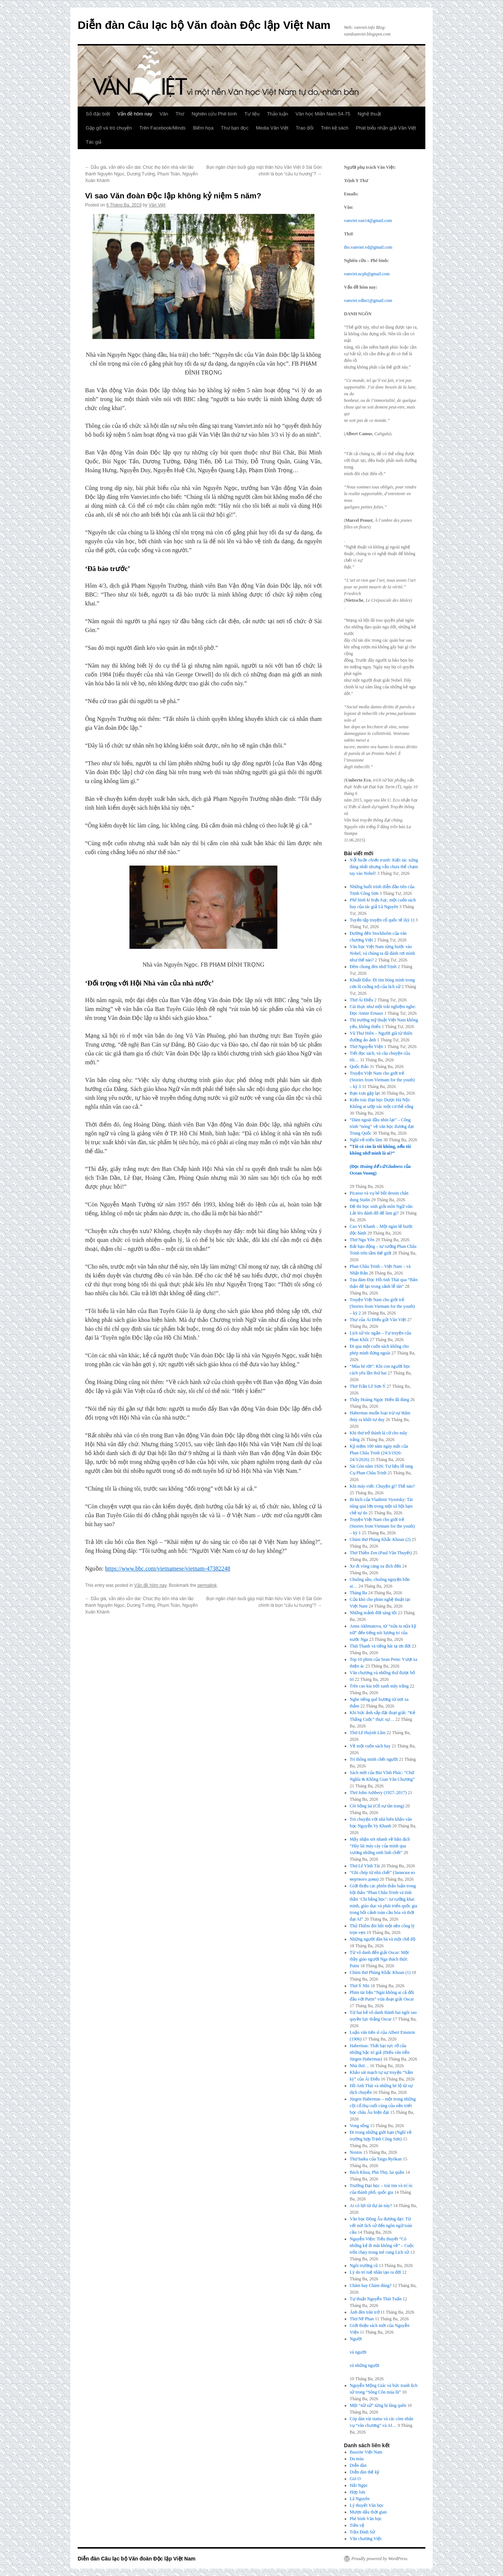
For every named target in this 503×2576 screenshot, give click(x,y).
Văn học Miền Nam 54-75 (323, 114)
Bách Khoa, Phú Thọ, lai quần (377, 2172)
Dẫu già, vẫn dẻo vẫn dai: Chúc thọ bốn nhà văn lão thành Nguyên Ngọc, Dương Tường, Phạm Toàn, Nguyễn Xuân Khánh (141, 174)
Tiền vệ (357, 2525)
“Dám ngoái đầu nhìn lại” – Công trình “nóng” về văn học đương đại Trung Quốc (382, 1126)
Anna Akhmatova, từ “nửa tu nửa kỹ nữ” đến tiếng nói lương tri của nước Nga (383, 1632)
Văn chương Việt (366, 2538)
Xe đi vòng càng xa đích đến (375, 1566)
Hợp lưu (357, 2492)
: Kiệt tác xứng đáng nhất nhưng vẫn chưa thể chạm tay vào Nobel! (384, 866)
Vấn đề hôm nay (134, 114)
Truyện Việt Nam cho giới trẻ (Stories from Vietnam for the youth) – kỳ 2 (382, 1306)
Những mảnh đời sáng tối (373, 1612)
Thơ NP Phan (362, 2318)
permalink (207, 1585)
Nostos (356, 2152)
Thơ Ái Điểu (361, 999)
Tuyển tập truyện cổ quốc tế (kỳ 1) (382, 920)
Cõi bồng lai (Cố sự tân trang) (377, 1805)
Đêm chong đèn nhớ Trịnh (373, 966)
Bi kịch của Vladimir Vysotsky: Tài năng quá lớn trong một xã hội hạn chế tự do (381, 1506)
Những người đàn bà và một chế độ (382, 1939)
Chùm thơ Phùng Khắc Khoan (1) (380, 1972)
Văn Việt (157, 205)
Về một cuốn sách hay (370, 1746)
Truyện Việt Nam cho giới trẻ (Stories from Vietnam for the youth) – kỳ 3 (382, 1080)
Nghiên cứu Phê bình (214, 114)
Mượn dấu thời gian (368, 2512)
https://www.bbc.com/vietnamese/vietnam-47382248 (167, 1568)
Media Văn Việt (272, 128)
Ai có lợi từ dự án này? (371, 2205)
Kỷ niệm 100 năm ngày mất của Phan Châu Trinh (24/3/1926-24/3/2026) (379, 1453)
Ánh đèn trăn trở (364, 2312)
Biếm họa (203, 128)
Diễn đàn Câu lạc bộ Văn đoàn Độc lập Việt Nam (204, 25)
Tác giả (93, 142)
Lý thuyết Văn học (367, 2505)
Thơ (180, 114)
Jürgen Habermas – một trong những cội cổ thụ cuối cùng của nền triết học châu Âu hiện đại (383, 2105)
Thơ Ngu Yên (362, 1239)
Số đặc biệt (98, 114)
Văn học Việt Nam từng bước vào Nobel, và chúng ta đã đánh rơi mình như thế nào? (382, 953)
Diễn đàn (358, 2465)
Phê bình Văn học (366, 2518)
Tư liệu (252, 114)
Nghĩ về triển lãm (366, 1139)
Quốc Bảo (359, 1066)
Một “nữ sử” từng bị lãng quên (378, 2405)
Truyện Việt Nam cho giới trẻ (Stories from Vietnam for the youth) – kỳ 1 (382, 1526)
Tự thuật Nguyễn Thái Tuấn (376, 2298)
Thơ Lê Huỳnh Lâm (368, 1732)
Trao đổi (305, 128)
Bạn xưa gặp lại (365, 1093)
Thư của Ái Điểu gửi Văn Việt (378, 1319)
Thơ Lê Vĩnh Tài (365, 1865)
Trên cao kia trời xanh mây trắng (379, 1686)
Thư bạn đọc (235, 128)
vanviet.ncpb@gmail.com (367, 273)
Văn (164, 114)
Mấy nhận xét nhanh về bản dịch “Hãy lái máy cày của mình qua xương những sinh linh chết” (380, 1846)
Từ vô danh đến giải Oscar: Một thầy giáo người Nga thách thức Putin (379, 1959)
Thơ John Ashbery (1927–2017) (378, 1792)
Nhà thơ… (359, 2065)
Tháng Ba (358, 1592)
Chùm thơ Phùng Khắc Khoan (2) (380, 1539)
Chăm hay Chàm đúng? (371, 2285)
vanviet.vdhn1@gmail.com (368, 300)
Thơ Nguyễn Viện (366, 1046)
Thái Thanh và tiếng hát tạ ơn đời (380, 1646)
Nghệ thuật (369, 114)
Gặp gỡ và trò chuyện (109, 128)
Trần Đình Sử (362, 2532)
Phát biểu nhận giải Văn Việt (386, 128)
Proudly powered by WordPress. (379, 2558)
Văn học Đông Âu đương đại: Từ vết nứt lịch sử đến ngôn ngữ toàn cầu (381, 2225)
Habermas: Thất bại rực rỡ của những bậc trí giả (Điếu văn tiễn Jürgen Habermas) (379, 2052)
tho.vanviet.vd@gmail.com (368, 247)
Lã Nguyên (360, 2498)
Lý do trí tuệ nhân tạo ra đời (375, 2272)
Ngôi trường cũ (364, 2265)
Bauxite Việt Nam (366, 2452)
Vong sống (359, 2125)
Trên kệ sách (334, 128)
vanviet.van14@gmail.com (368, 220)
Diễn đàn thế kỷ (364, 2472)
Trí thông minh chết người (374, 1759)
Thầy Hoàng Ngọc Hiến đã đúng (379, 1399)
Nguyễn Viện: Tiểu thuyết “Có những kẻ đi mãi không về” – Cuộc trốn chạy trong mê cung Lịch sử (382, 2245)
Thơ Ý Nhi (359, 1985)
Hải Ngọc (359, 2485)
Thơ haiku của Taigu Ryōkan (376, 2159)
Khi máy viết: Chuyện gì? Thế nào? (382, 1486)
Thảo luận (277, 114)
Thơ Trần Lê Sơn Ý (368, 1386)
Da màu (357, 2458)
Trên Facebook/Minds (162, 128)
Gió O (355, 2478)
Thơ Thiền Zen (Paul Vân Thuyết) (381, 1552)
